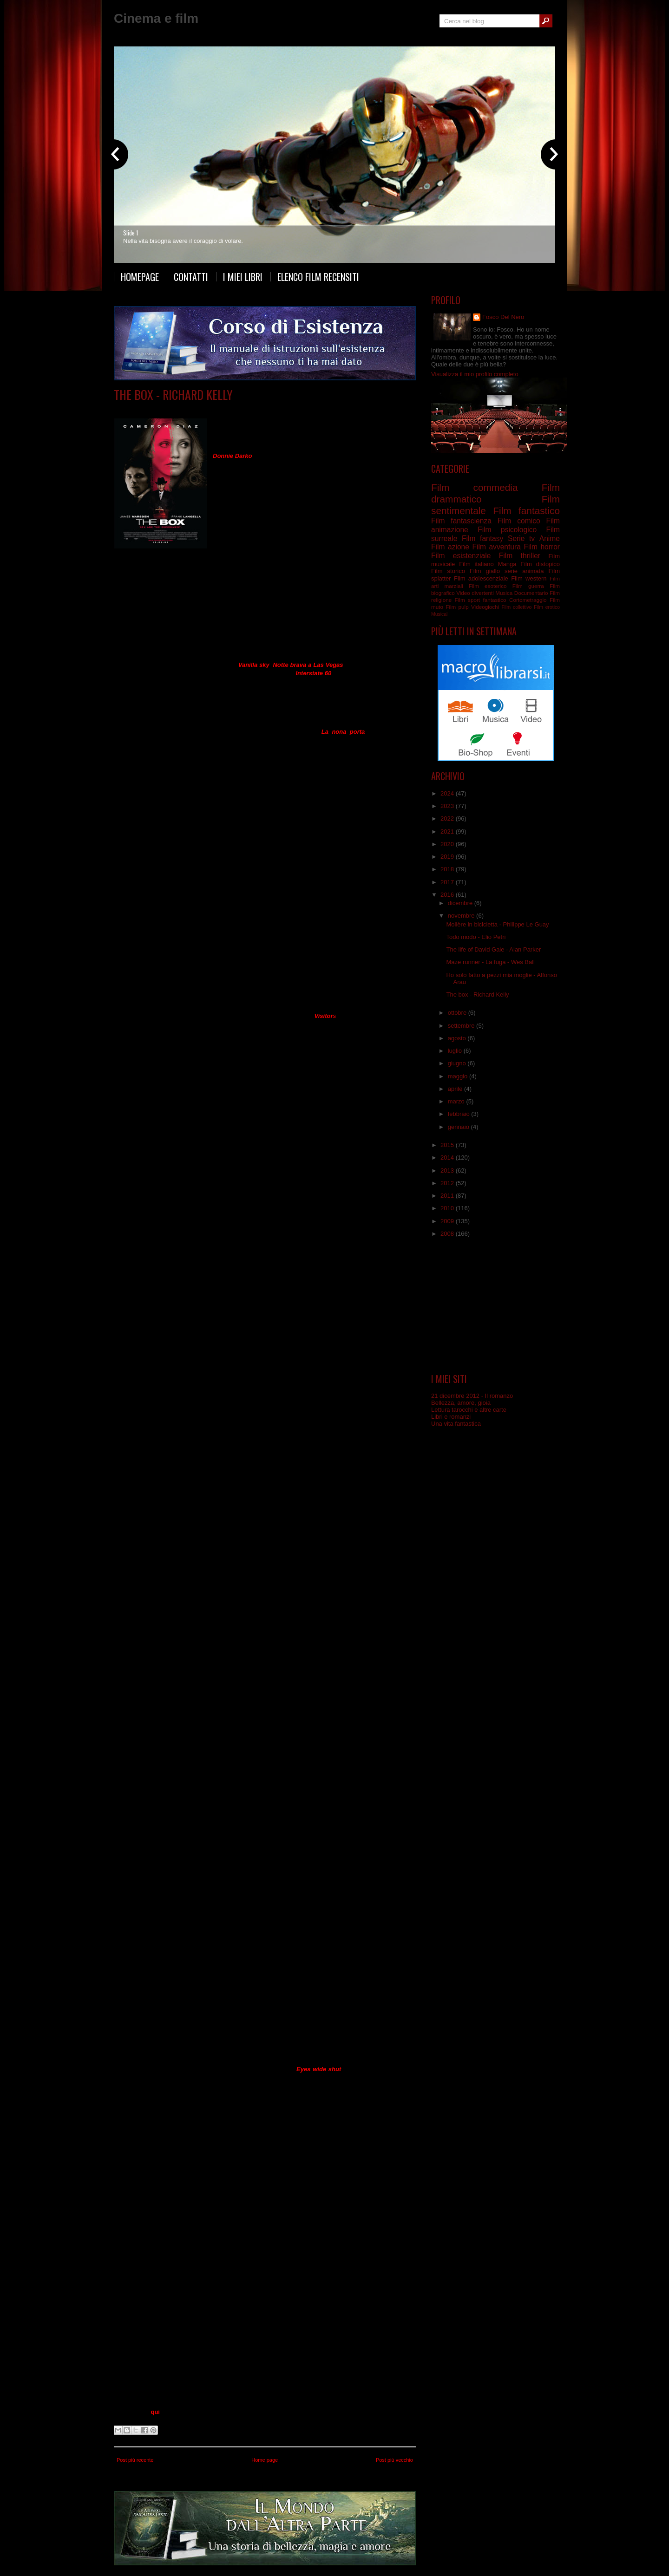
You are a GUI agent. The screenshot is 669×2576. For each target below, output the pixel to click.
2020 (448, 844)
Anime (549, 538)
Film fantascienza (304, 408)
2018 (448, 869)
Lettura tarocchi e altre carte (468, 1409)
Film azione (450, 547)
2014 (448, 1157)
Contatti (191, 277)
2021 (448, 831)
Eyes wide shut (318, 2069)
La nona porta (343, 731)
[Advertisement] (496, 1305)
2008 (448, 1233)
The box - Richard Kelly (173, 394)
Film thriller (519, 556)
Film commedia (474, 487)
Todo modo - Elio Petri (475, 936)
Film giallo (485, 570)
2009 (448, 1221)
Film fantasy (482, 538)
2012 (448, 1183)
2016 (448, 894)
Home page (264, 2460)
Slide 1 (130, 232)
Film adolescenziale (481, 578)
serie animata (524, 570)
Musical (439, 614)
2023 (448, 805)
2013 (448, 1170)
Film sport (467, 600)
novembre (462, 915)
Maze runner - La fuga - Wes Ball (490, 962)
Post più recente (135, 2460)
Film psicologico (507, 530)
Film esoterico (488, 586)
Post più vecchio (394, 2460)
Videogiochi (485, 607)
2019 (448, 856)
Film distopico (540, 564)
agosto (458, 1038)
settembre (462, 1025)
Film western (528, 578)
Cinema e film (156, 18)
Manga (507, 564)
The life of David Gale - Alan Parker (493, 949)
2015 (448, 1144)
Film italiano (476, 564)
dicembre (461, 903)
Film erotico (547, 607)
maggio (458, 1076)
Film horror (542, 547)
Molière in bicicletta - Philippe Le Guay (497, 924)
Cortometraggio (528, 600)
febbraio (460, 1113)
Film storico (448, 570)
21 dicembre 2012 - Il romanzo (472, 1395)
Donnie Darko (232, 455)
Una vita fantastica (456, 1423)
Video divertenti (475, 593)
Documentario (531, 593)
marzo (457, 1101)
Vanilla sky (253, 664)
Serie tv (521, 538)
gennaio (459, 1126)
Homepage (140, 277)
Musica (503, 593)
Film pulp (457, 607)
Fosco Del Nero (503, 316)
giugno (458, 1063)
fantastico (494, 600)
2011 (448, 1195)
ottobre (458, 1012)
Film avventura (496, 547)
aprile (456, 1088)
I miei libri (242, 277)
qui (155, 2411)
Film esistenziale (257, 408)
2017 (448, 882)
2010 (448, 1208)
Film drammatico (211, 408)
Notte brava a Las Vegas (308, 664)
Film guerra (528, 586)
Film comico (519, 521)
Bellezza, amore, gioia (461, 1402)
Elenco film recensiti (318, 277)
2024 (448, 793)
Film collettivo (516, 607)
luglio (456, 1050)
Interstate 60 (314, 673)
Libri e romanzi (451, 1416)
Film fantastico (526, 510)
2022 (448, 818)
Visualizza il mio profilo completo (474, 374)
